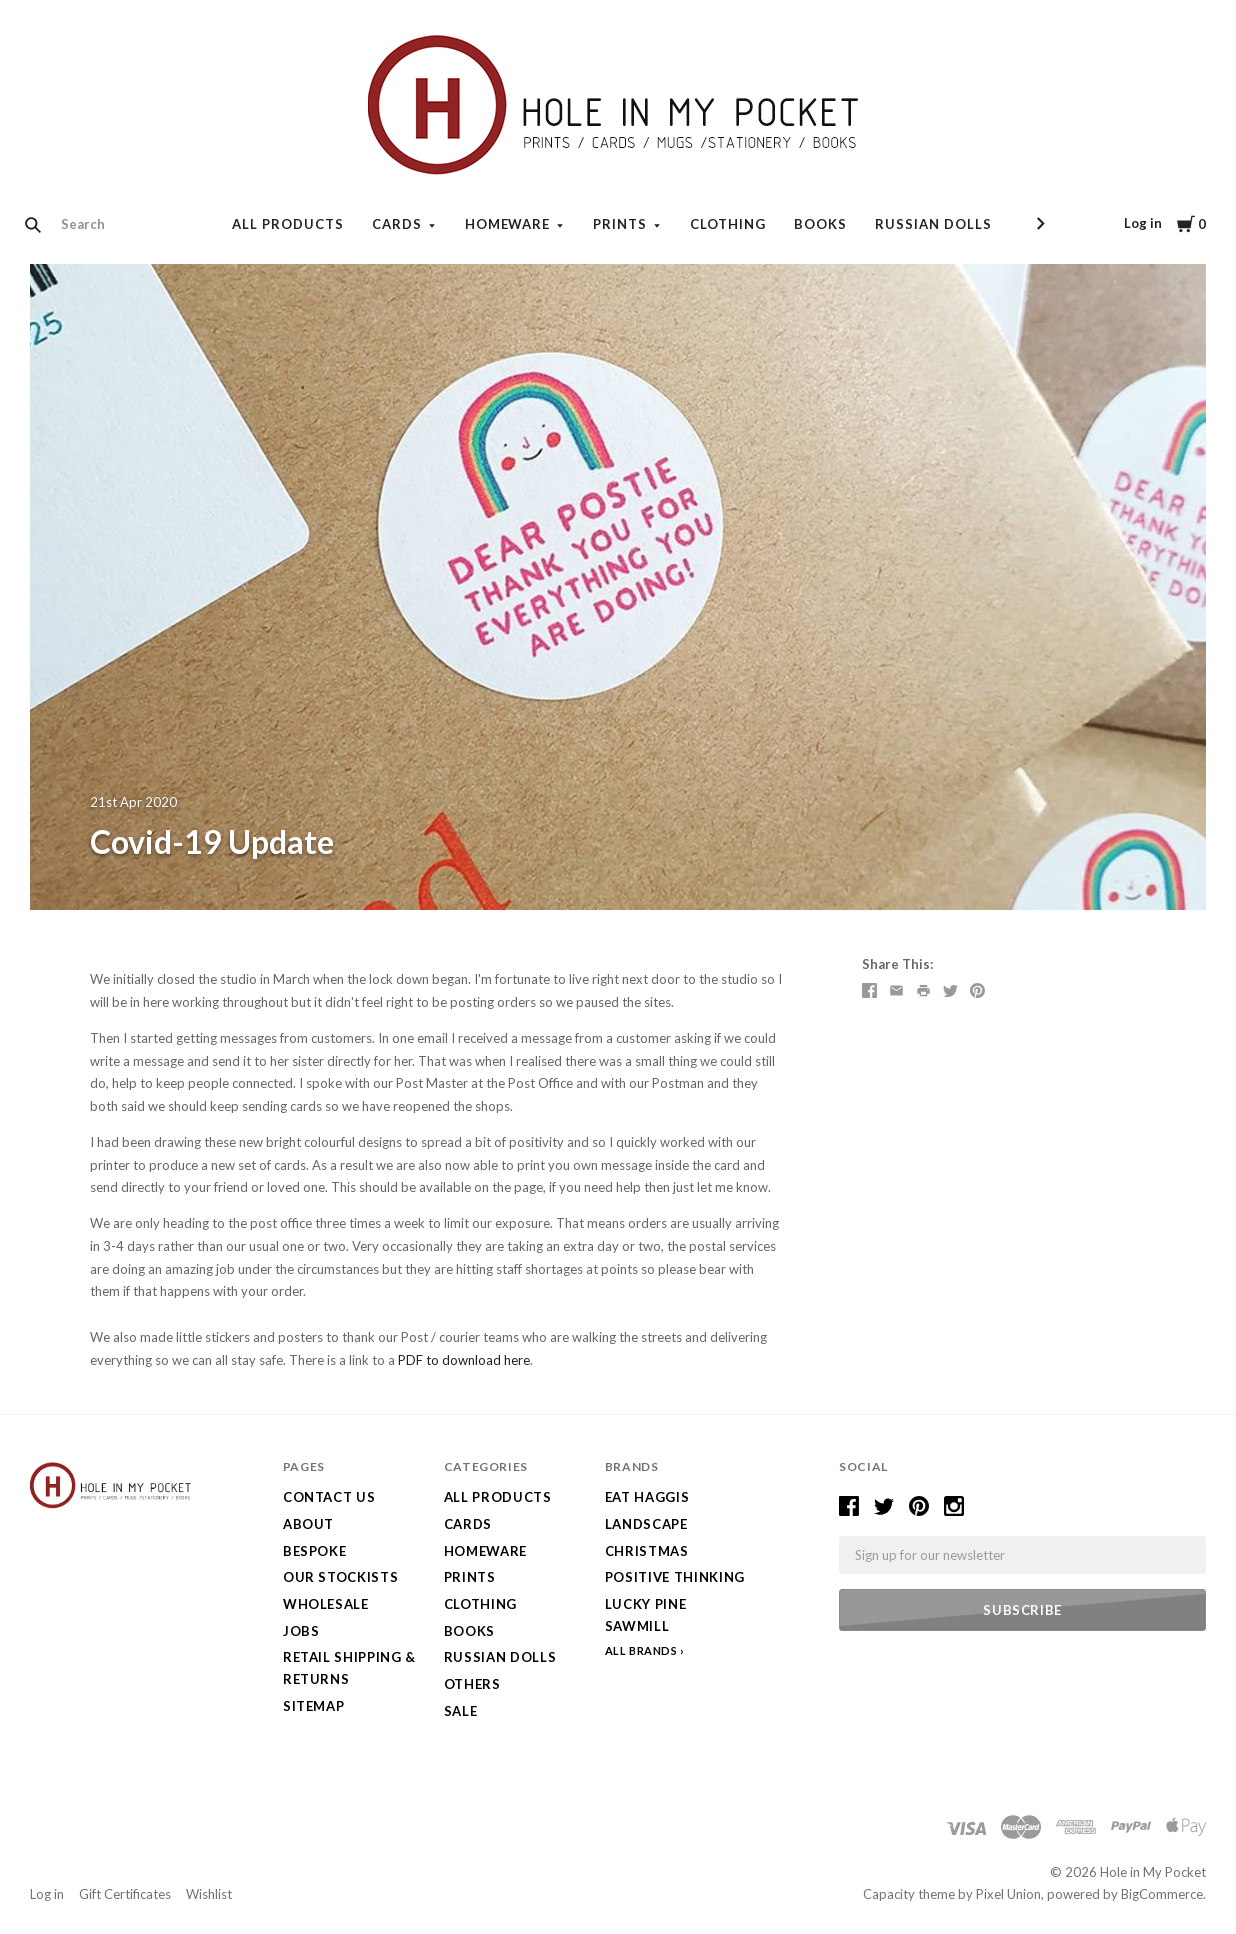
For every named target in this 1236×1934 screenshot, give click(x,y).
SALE (461, 1711)
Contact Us (329, 1497)
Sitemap (314, 1706)
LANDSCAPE (646, 1524)
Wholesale (326, 1604)
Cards (397, 224)
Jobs (301, 1631)
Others (472, 1684)
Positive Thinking (675, 1577)
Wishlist (209, 1894)
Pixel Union (1008, 1894)
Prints (620, 224)
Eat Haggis (647, 1497)
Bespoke (315, 1551)
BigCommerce (1162, 1894)
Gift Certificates (125, 1894)
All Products (288, 224)
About (308, 1524)
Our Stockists (340, 1577)
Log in (1143, 223)
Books (820, 224)
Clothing (728, 224)
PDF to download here (464, 1360)
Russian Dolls (933, 224)
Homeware (508, 224)
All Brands (641, 1650)
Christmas (647, 1551)
